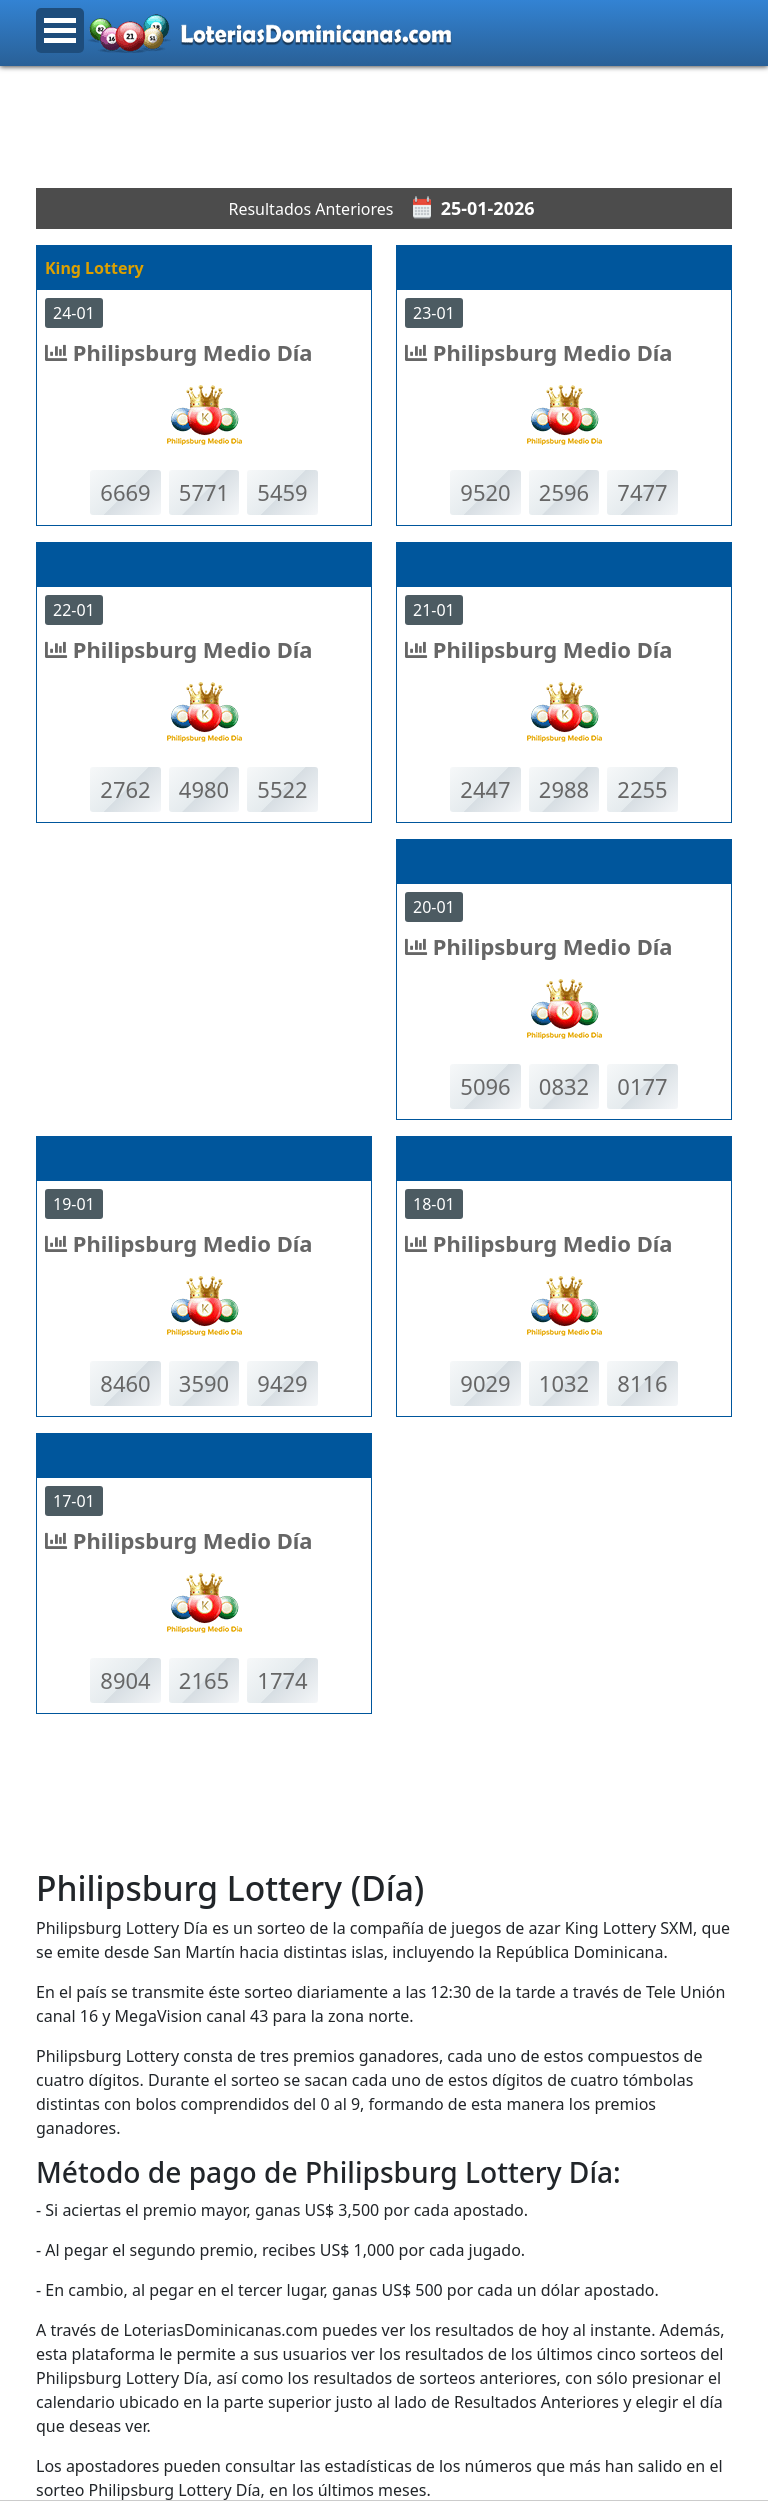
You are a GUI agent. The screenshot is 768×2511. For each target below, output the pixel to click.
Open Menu (60, 30)
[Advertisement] (400, 127)
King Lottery (94, 268)
